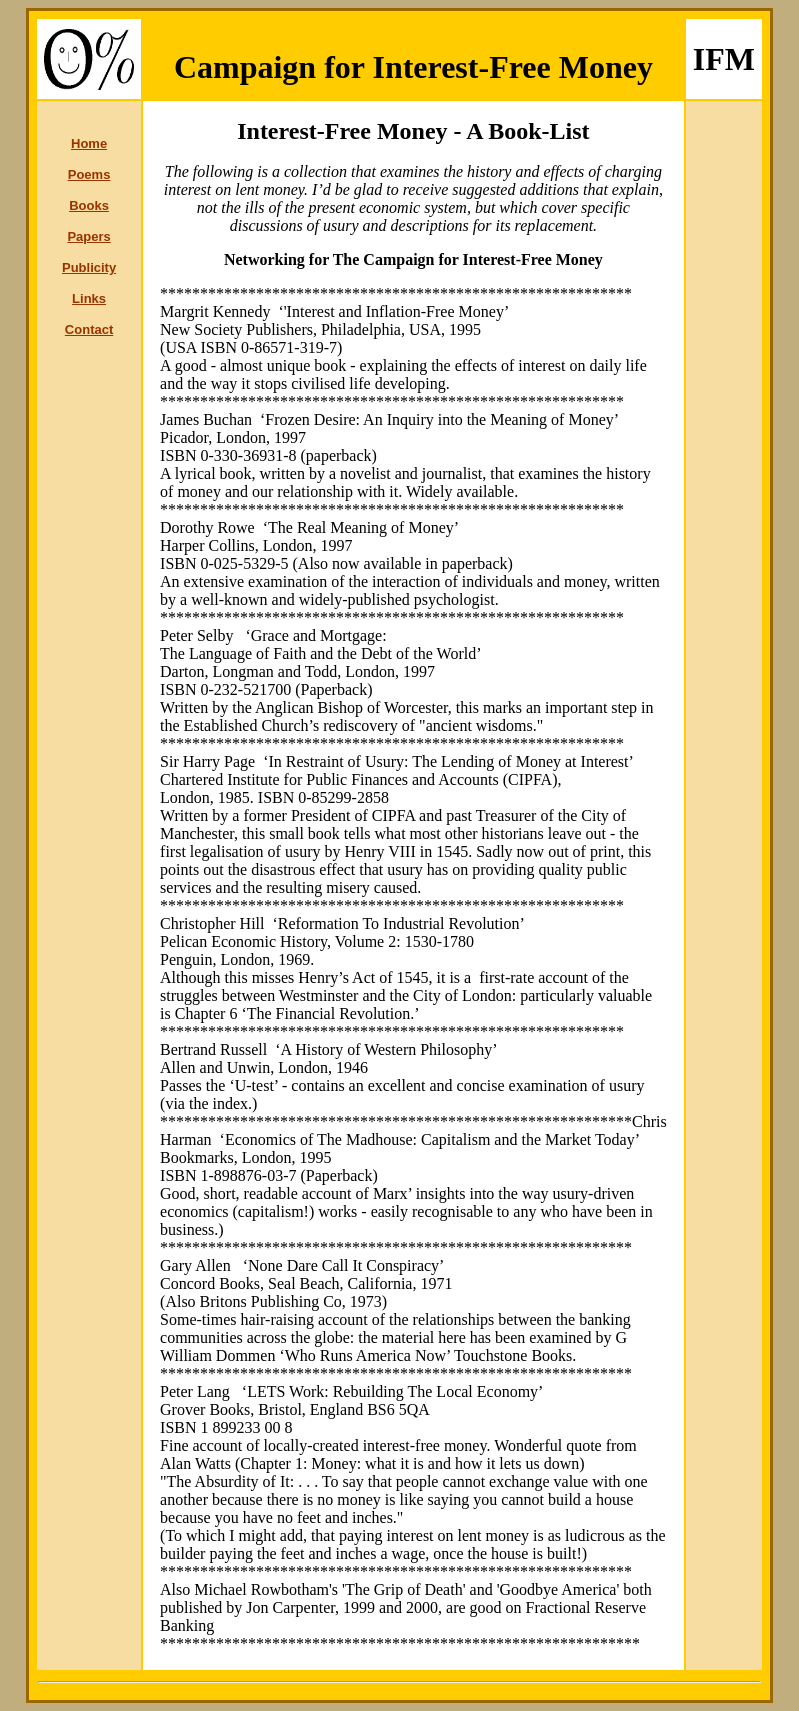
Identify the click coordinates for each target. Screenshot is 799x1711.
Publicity (89, 267)
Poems (89, 174)
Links (89, 298)
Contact (89, 329)
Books (89, 205)
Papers (88, 236)
